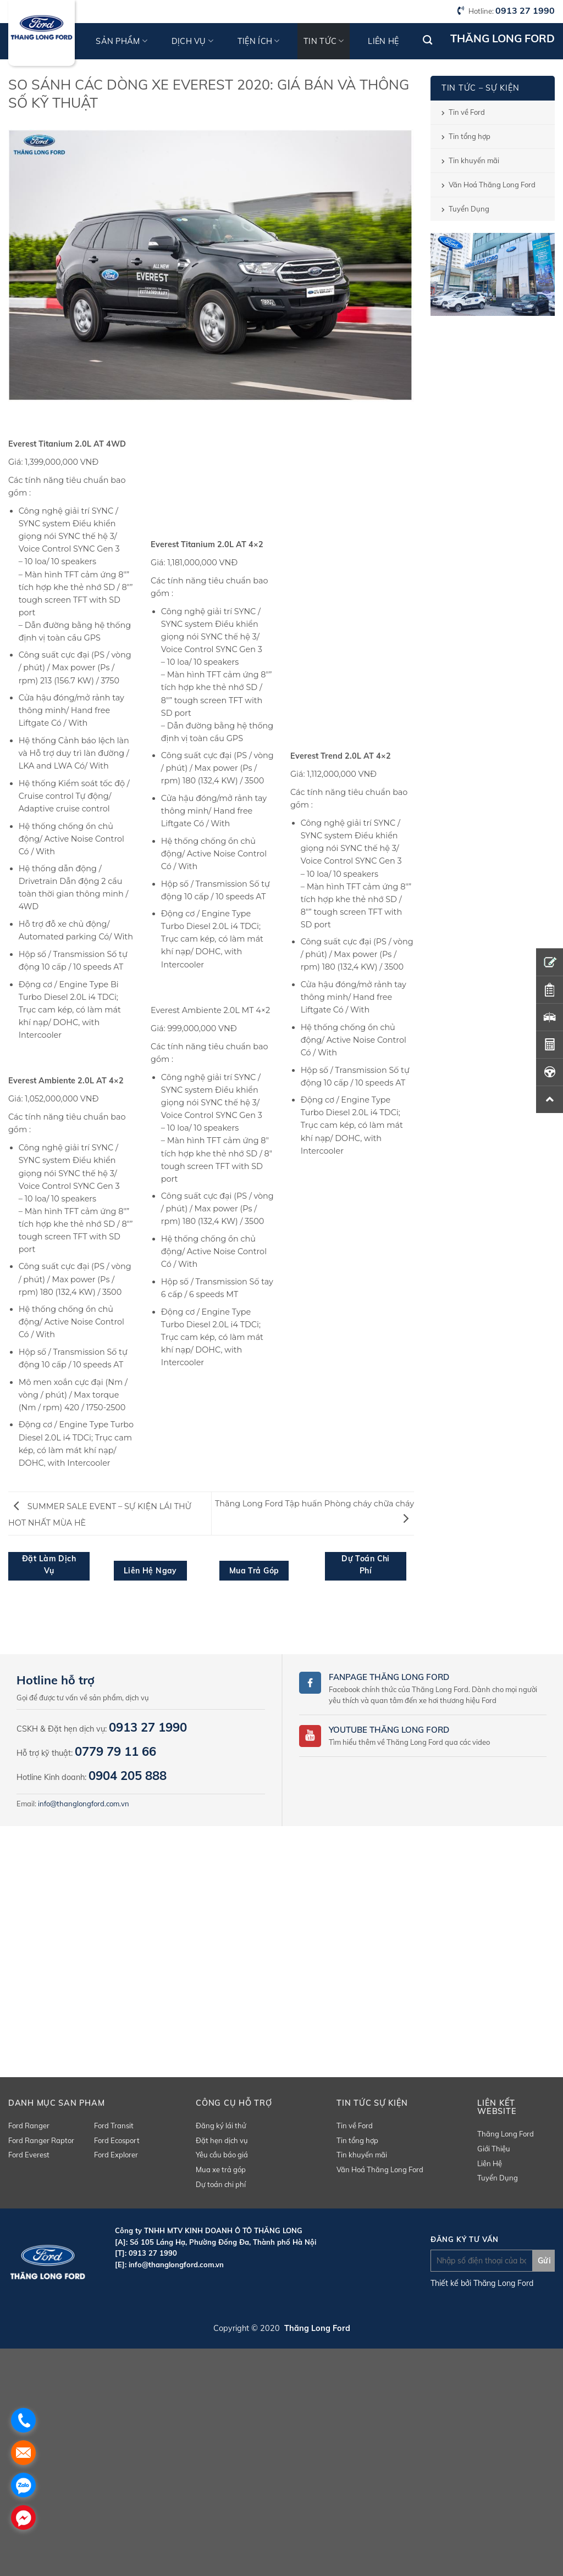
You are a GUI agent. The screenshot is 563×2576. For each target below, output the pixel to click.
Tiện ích (259, 41)
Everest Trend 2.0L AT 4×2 (340, 756)
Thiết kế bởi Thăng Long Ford (481, 2283)
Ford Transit (114, 2125)
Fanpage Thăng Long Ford (389, 1677)
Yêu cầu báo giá (222, 2154)
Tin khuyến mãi (474, 160)
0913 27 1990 (525, 10)
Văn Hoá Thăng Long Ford (492, 184)
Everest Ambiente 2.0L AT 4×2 (66, 1081)
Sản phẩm (121, 41)
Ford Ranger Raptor (41, 2140)
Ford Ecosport (117, 2140)
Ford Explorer (116, 2154)
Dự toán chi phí (221, 2184)
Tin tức (323, 41)
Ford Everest (28, 2154)
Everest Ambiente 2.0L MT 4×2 (210, 1010)
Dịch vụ (193, 41)
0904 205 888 (128, 1775)
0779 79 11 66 (115, 1751)
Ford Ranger (28, 2125)
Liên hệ (383, 41)
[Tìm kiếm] (427, 40)
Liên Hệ (489, 2163)
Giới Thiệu (493, 2148)
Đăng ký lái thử (221, 2125)
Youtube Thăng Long (377, 1729)
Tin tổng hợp (469, 136)
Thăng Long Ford (505, 2133)
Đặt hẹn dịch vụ (222, 2140)
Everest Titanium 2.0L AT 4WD (67, 444)
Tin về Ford (467, 112)
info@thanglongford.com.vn (83, 1803)
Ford (437, 1729)
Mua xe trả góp (221, 2169)
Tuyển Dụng (469, 208)
